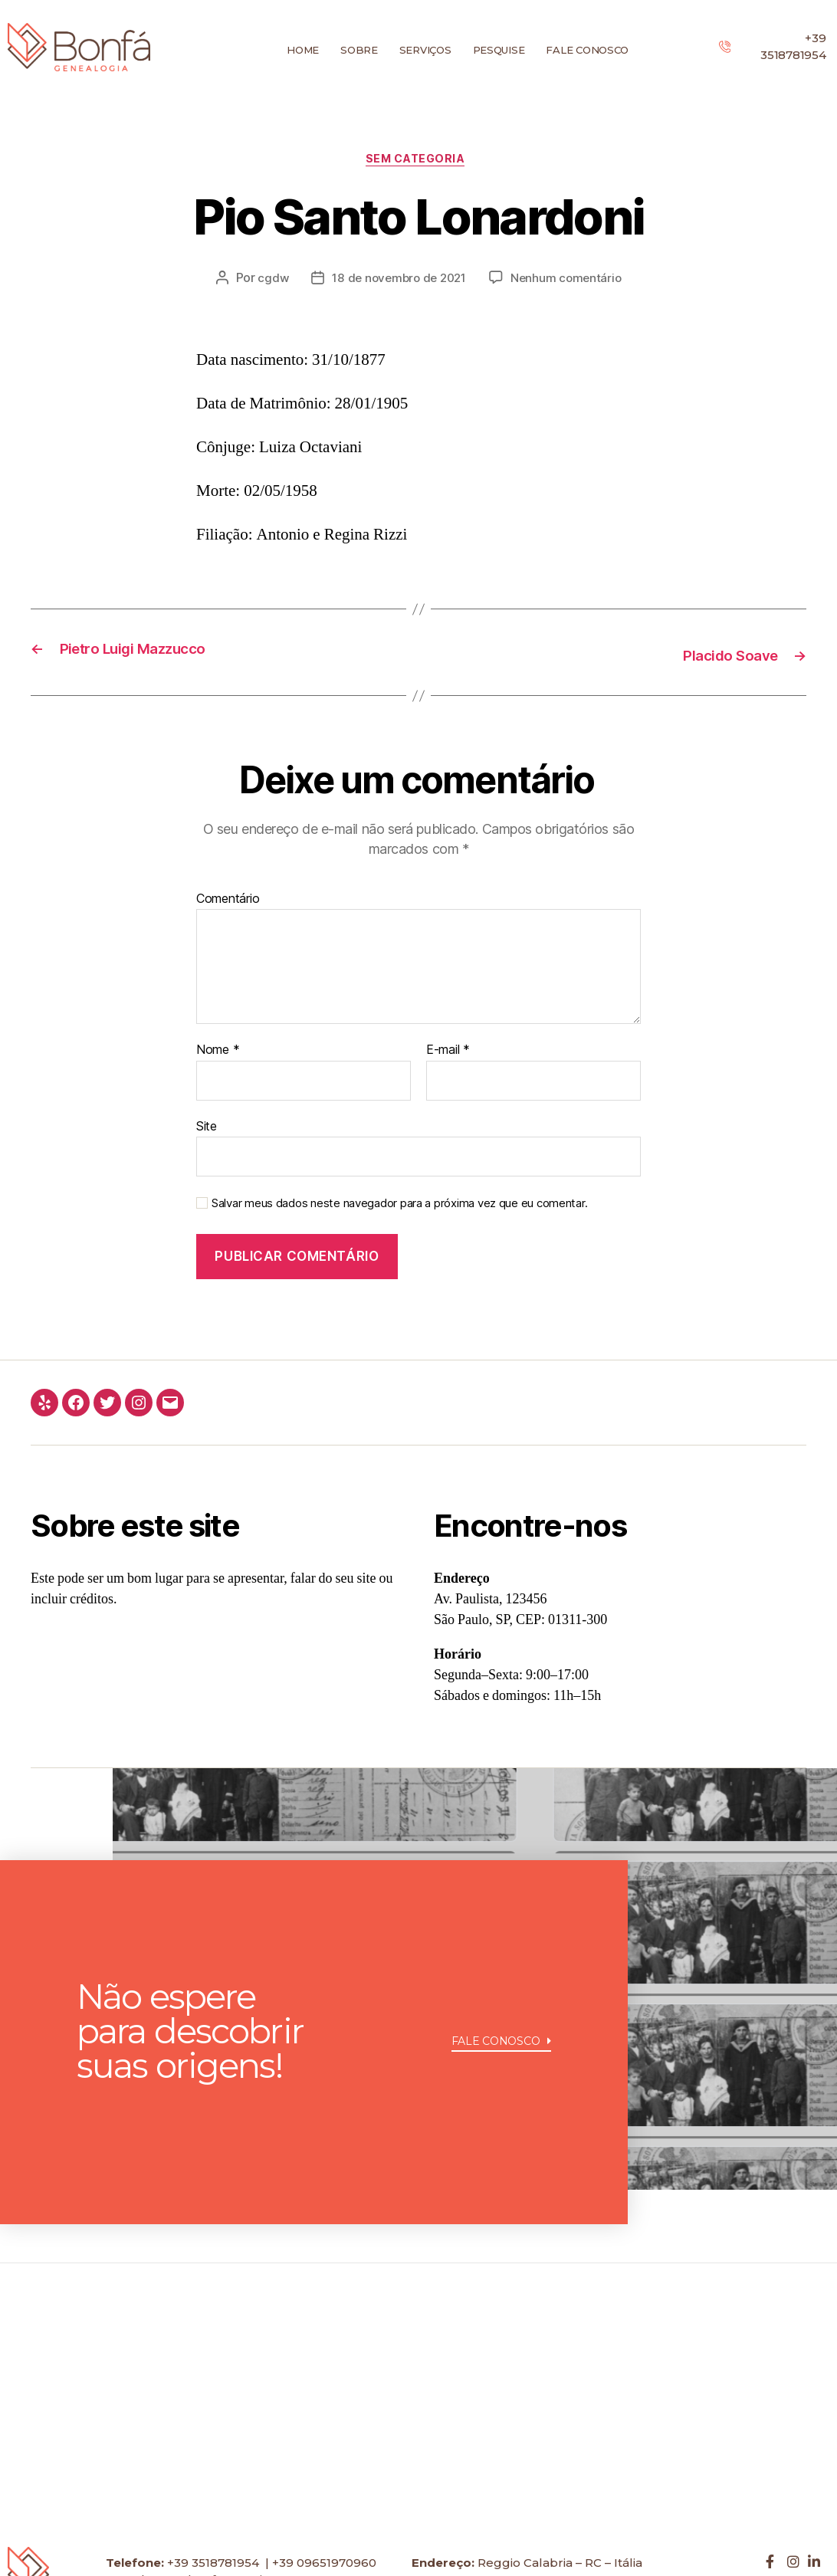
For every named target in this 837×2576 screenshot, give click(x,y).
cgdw (268, 281)
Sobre (359, 50)
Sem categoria (418, 162)
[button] (501, 2084)
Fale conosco (587, 50)
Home (303, 50)
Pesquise (499, 50)
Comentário (227, 900)
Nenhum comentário (570, 281)
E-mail (448, 1051)
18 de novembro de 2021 (398, 281)
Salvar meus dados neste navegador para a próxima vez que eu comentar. (399, 1206)
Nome (217, 1051)
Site (206, 1127)
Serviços (425, 50)
